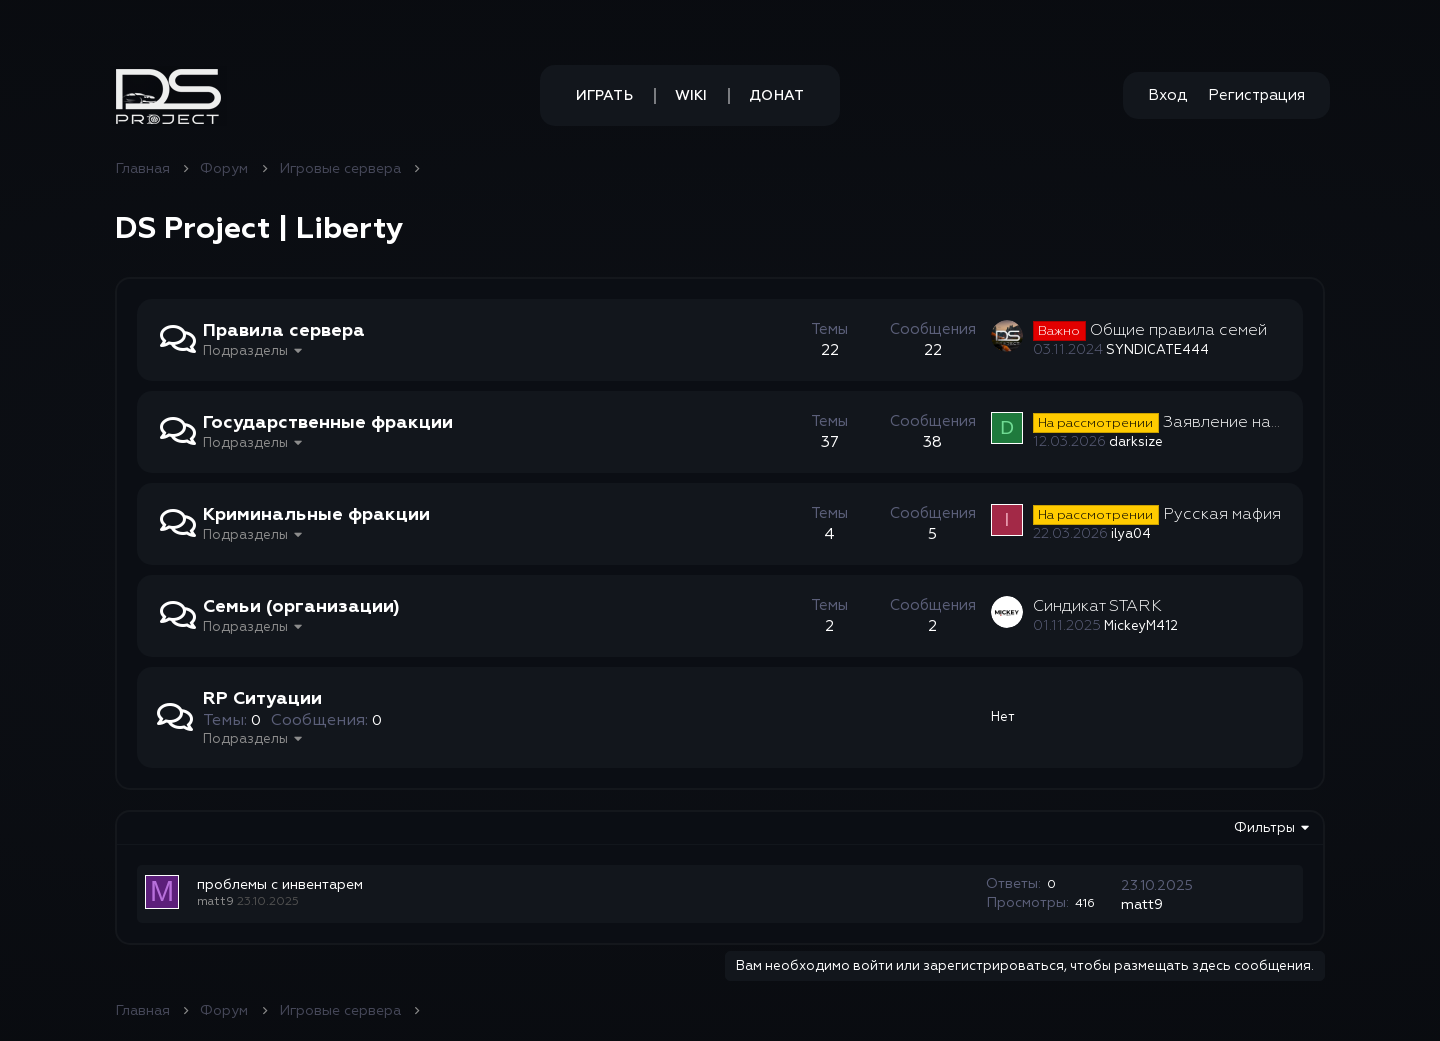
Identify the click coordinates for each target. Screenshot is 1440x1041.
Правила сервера (284, 330)
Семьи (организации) (301, 606)
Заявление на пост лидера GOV (1222, 422)
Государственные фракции (328, 422)
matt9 (215, 901)
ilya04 (1131, 534)
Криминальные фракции (316, 514)
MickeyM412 (1141, 626)
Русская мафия (1157, 514)
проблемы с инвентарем (280, 884)
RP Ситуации (262, 698)
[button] (168, 96)
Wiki (691, 95)
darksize (1136, 442)
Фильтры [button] (1264, 828)
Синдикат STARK (1097, 606)
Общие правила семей (1150, 330)
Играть (604, 95)
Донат (776, 95)
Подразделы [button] (245, 351)
